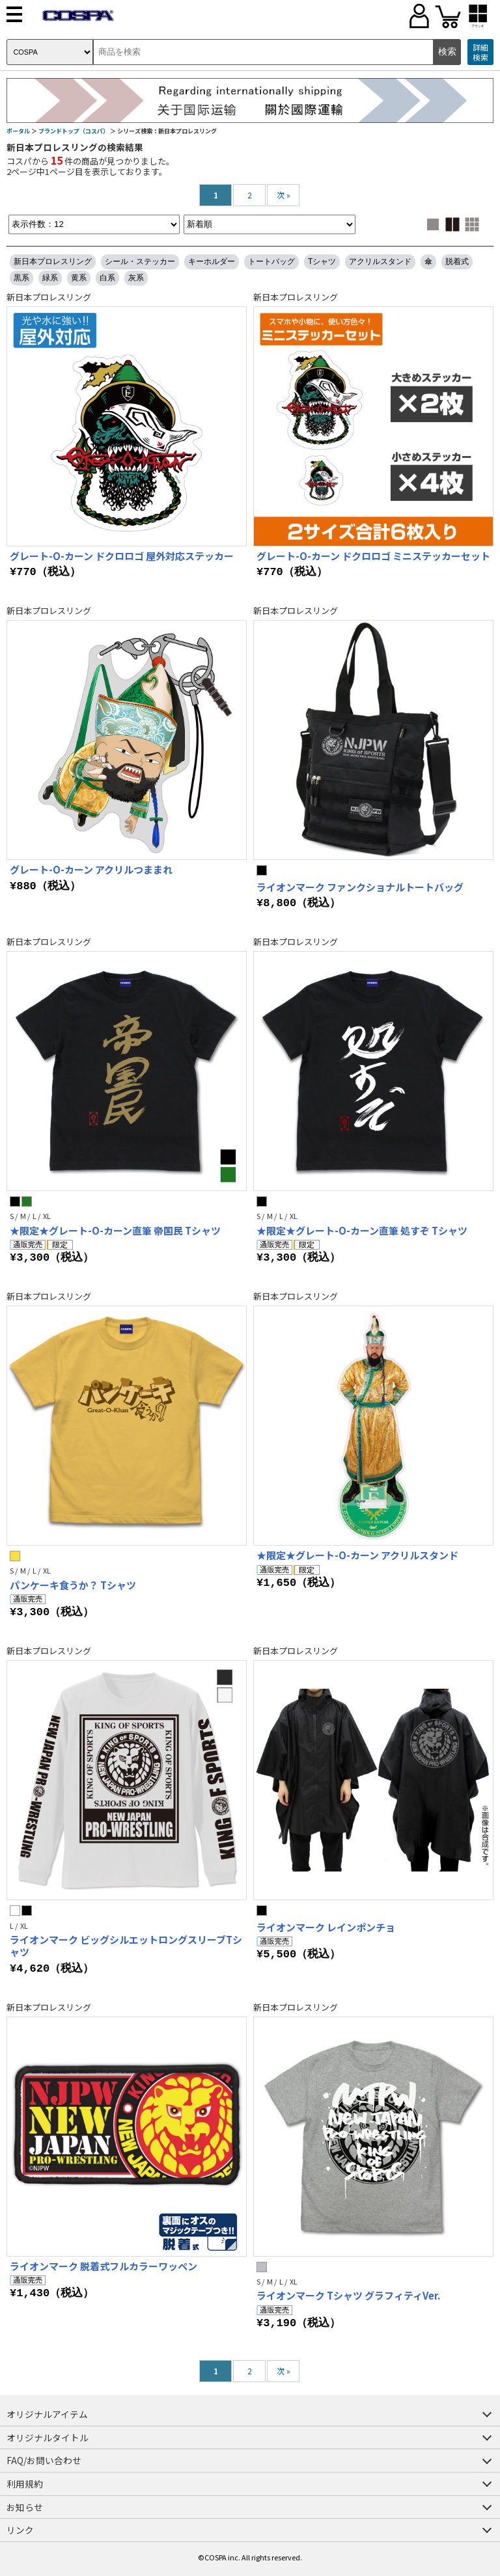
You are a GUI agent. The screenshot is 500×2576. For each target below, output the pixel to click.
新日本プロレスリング (53, 261)
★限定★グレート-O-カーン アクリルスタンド (357, 1555)
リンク (20, 2529)
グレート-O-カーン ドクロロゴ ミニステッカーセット (373, 556)
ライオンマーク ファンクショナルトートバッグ (360, 887)
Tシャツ (322, 261)
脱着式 (457, 261)
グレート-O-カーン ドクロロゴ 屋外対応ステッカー (122, 556)
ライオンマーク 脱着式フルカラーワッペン (103, 2266)
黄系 (79, 277)
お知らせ (25, 2507)
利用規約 (25, 2483)
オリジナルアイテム (47, 2414)
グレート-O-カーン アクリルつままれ (91, 869)
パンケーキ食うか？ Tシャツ (73, 1585)
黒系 (21, 277)
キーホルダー (211, 261)
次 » (283, 194)
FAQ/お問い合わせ (44, 2460)
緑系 (50, 277)
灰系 (136, 277)
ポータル (18, 131)
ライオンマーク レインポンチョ (326, 1927)
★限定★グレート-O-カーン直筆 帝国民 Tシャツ (115, 1230)
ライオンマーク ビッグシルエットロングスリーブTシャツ (126, 1946)
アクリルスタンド (380, 261)
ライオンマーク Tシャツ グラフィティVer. (348, 2295)
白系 (107, 277)
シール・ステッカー (140, 261)
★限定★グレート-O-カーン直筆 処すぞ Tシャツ (362, 1230)
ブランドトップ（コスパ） (73, 131)
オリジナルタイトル (48, 2437)
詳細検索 (480, 52)
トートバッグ (271, 261)
